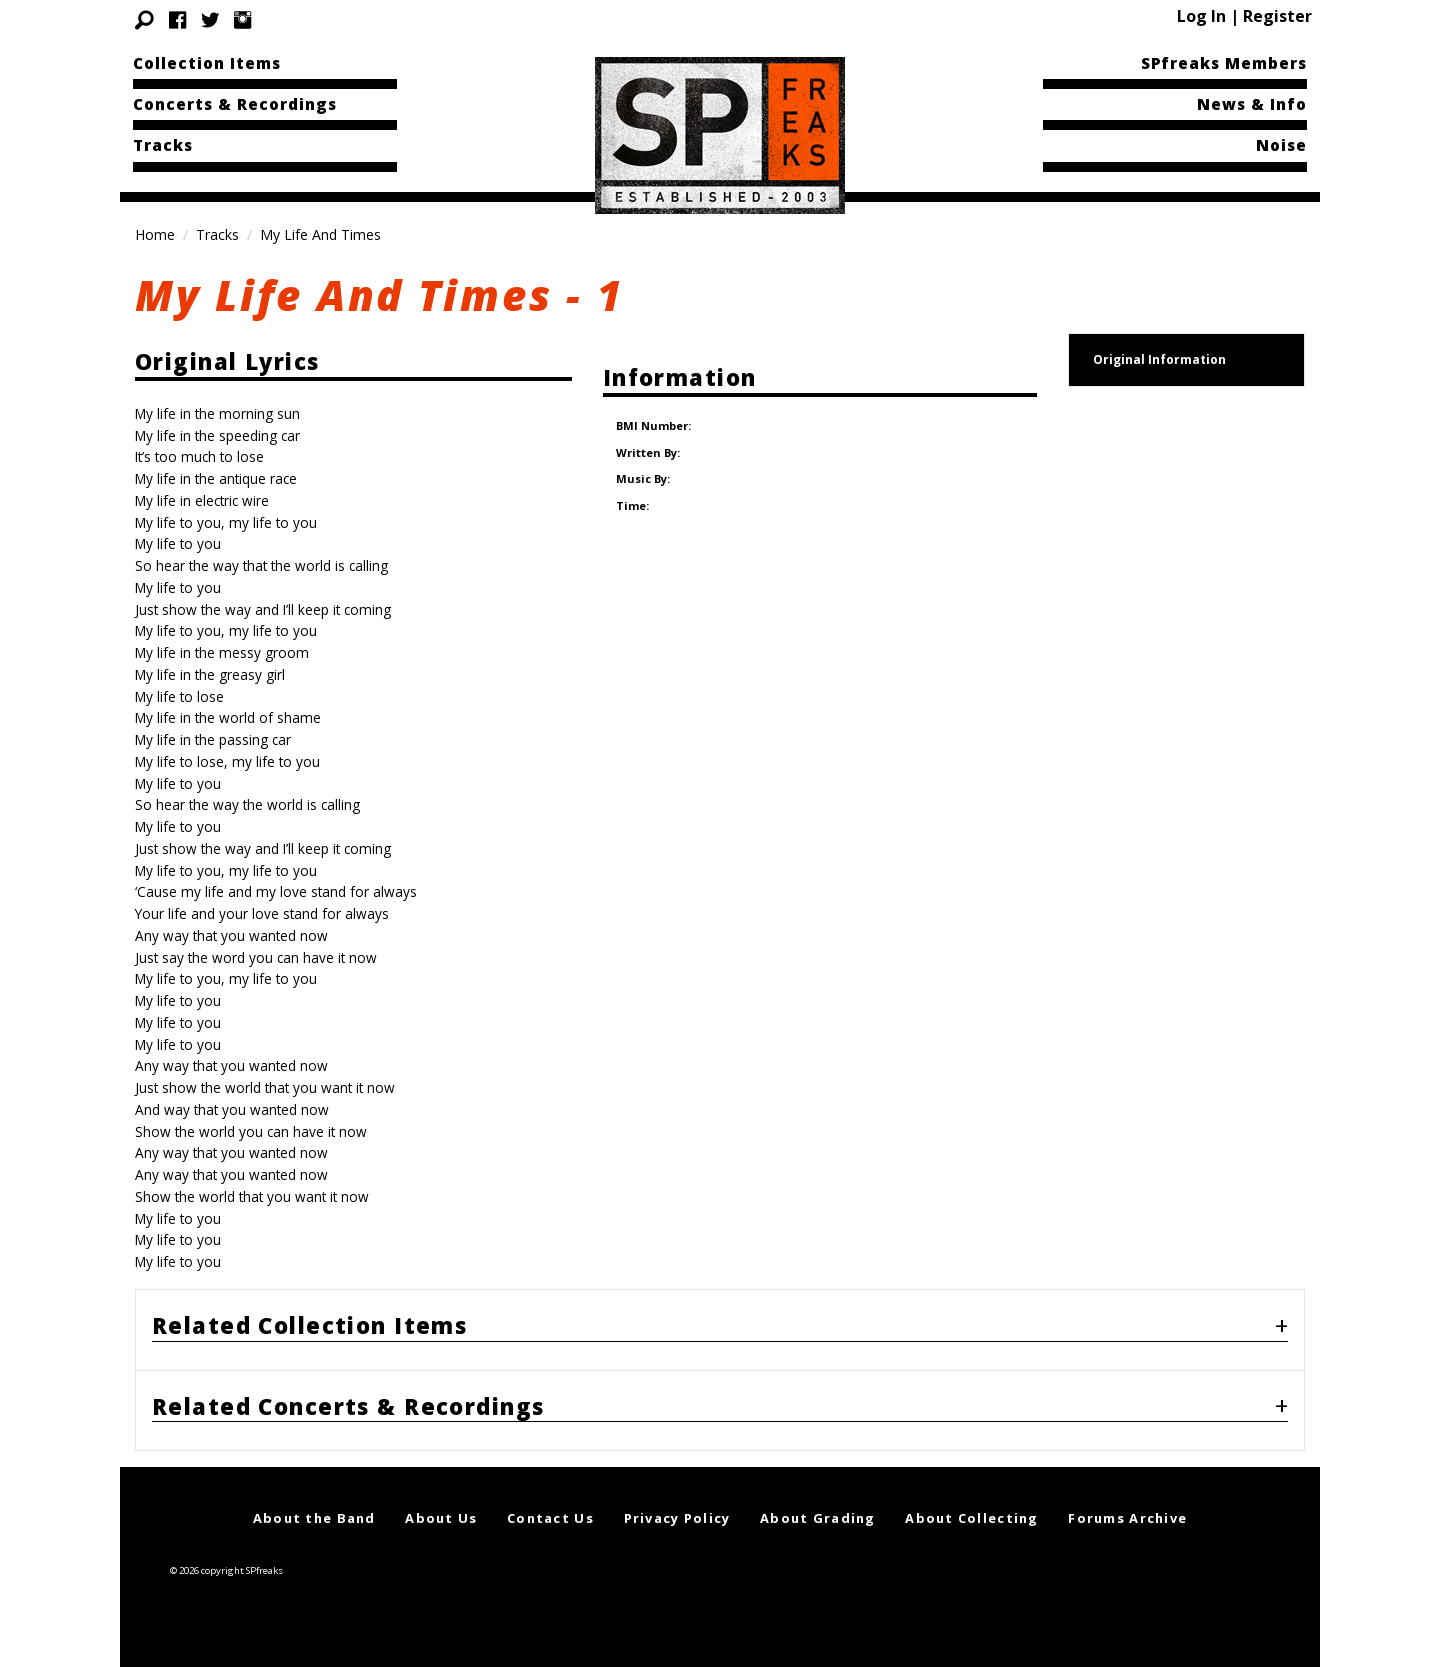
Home (155, 234)
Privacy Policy (677, 1518)
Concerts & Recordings (235, 104)
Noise (1281, 145)
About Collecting (971, 1518)
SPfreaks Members (1224, 63)
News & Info (1252, 104)
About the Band (314, 1518)
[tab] (720, 1329)
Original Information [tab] (1159, 359)
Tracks (163, 145)
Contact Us (550, 1518)
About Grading (818, 1518)
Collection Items (207, 63)
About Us (441, 1518)
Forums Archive (1127, 1518)
